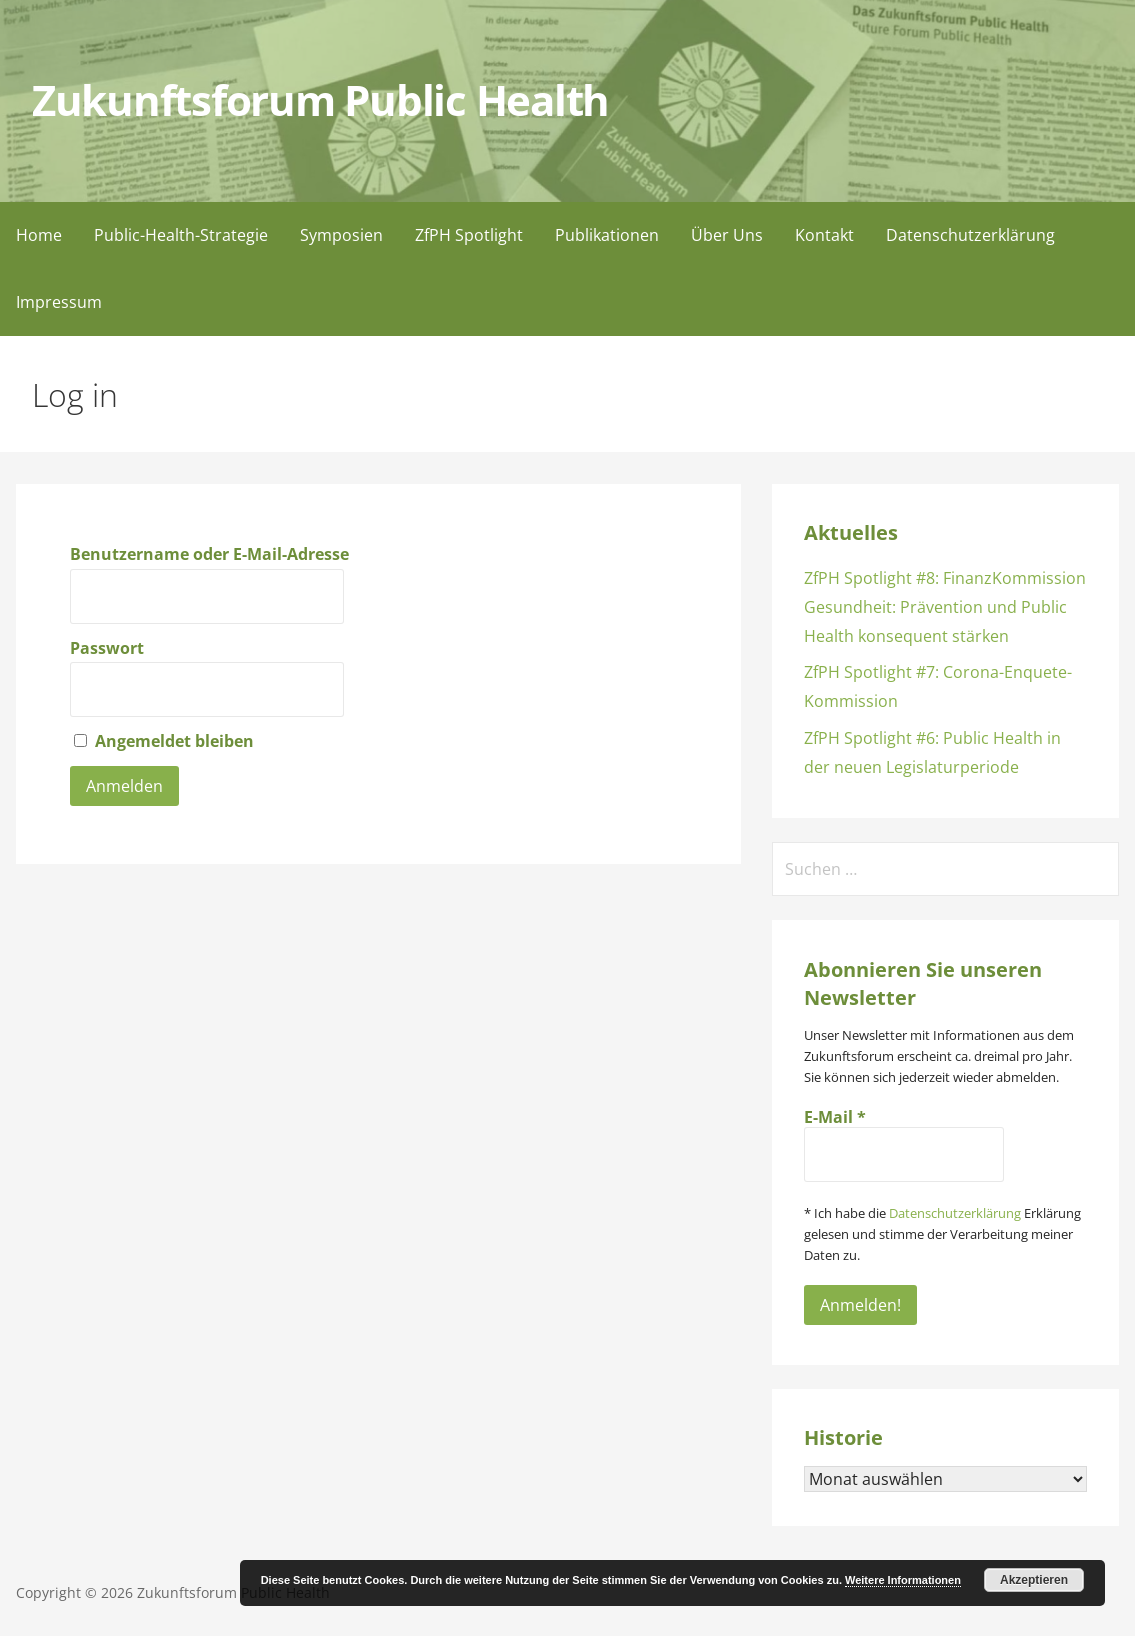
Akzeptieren (1034, 1580)
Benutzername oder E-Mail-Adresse (209, 554)
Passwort (107, 648)
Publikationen (607, 235)
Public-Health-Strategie (181, 235)
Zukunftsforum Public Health (320, 100)
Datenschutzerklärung (970, 235)
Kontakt (824, 235)
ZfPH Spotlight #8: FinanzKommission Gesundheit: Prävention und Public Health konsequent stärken (945, 607)
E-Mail (835, 1117)
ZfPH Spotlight (469, 235)
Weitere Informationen (903, 1580)
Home (39, 235)
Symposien (341, 235)
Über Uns (727, 235)
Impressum (59, 302)
